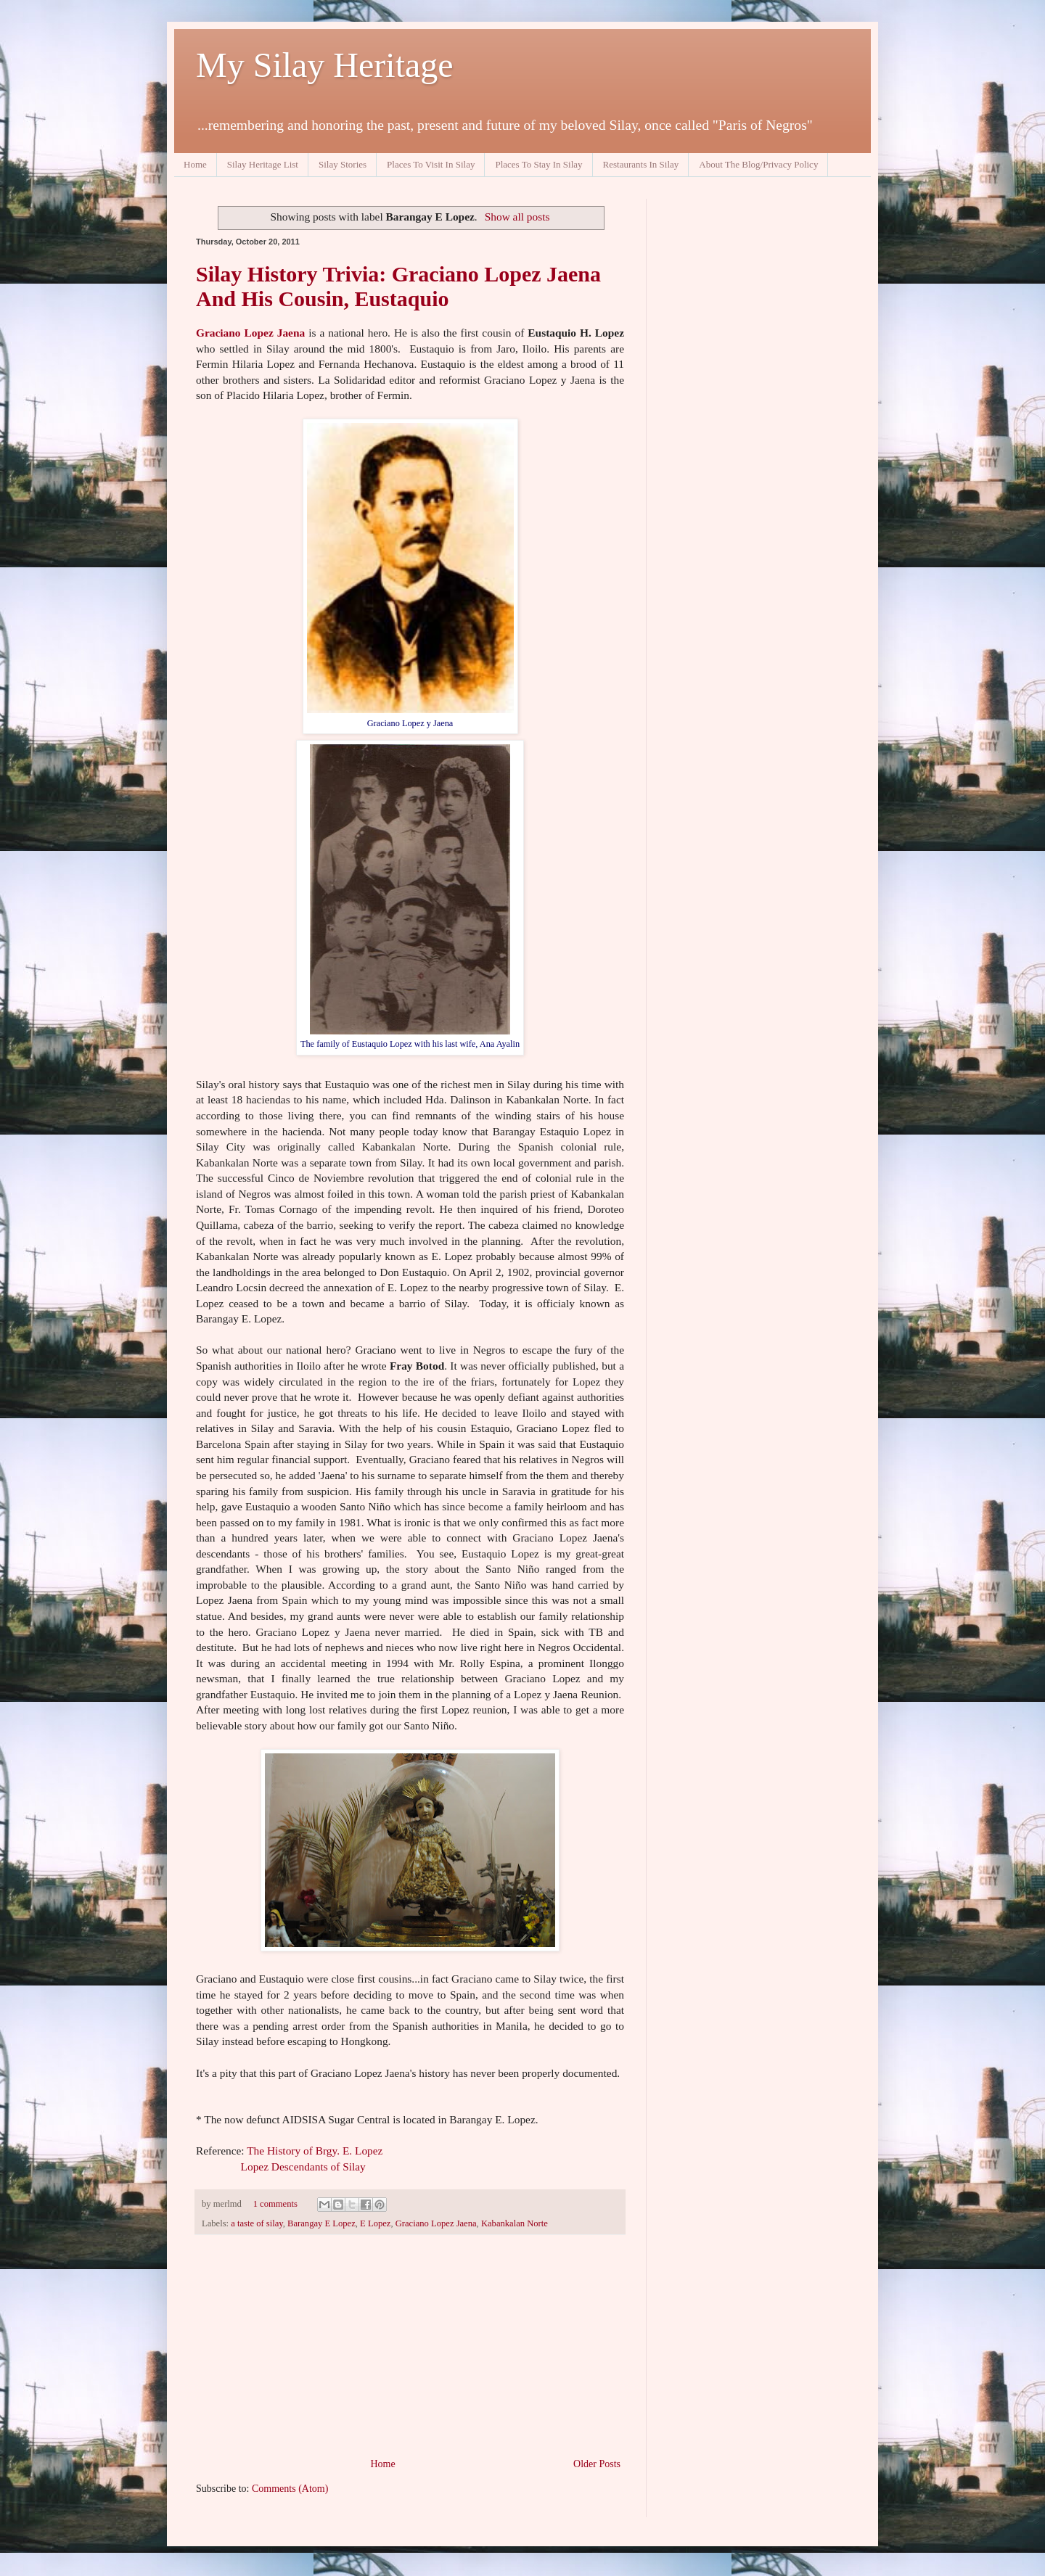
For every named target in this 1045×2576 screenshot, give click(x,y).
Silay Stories (342, 164)
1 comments (275, 2204)
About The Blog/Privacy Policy (758, 164)
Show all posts (517, 216)
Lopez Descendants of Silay (302, 2166)
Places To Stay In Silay (538, 164)
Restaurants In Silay (641, 164)
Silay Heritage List (262, 164)
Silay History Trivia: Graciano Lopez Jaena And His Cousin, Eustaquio (398, 286)
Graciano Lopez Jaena (250, 332)
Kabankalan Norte (514, 2223)
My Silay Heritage (325, 65)
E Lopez (375, 2223)
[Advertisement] (410, 2346)
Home (195, 164)
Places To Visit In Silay (431, 164)
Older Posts (596, 2463)
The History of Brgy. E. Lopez (314, 2150)
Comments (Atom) (290, 2488)
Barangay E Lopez (321, 2223)
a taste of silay (257, 2223)
